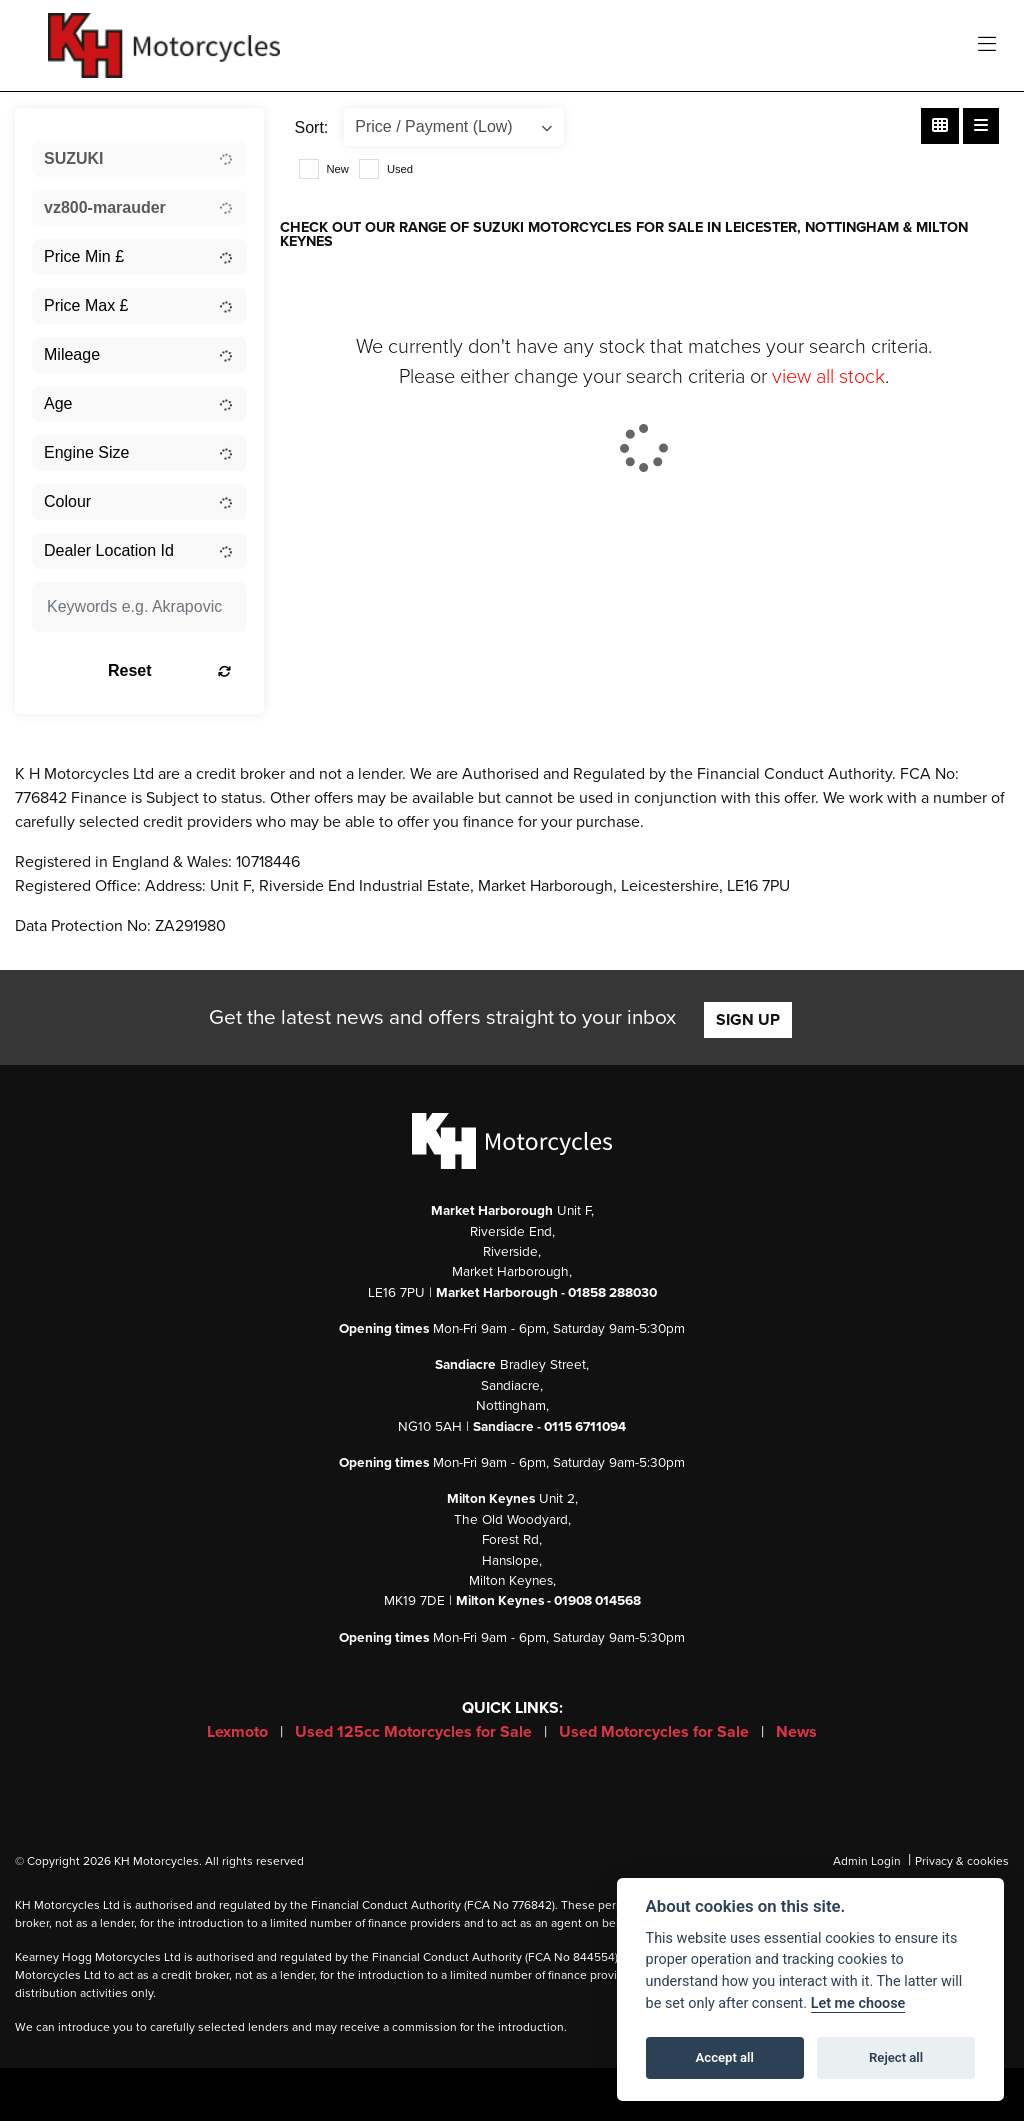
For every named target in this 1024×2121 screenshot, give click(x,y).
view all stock (828, 377)
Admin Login (867, 1861)
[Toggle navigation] (987, 45)
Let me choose (858, 2003)
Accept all (725, 2057)
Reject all (896, 2057)
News (796, 1732)
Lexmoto (239, 1732)
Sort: (312, 127)
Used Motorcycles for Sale (656, 1732)
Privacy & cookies (962, 1861)
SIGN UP (748, 1020)
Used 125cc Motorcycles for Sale (415, 1732)
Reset (169, 670)
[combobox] (139, 159)
